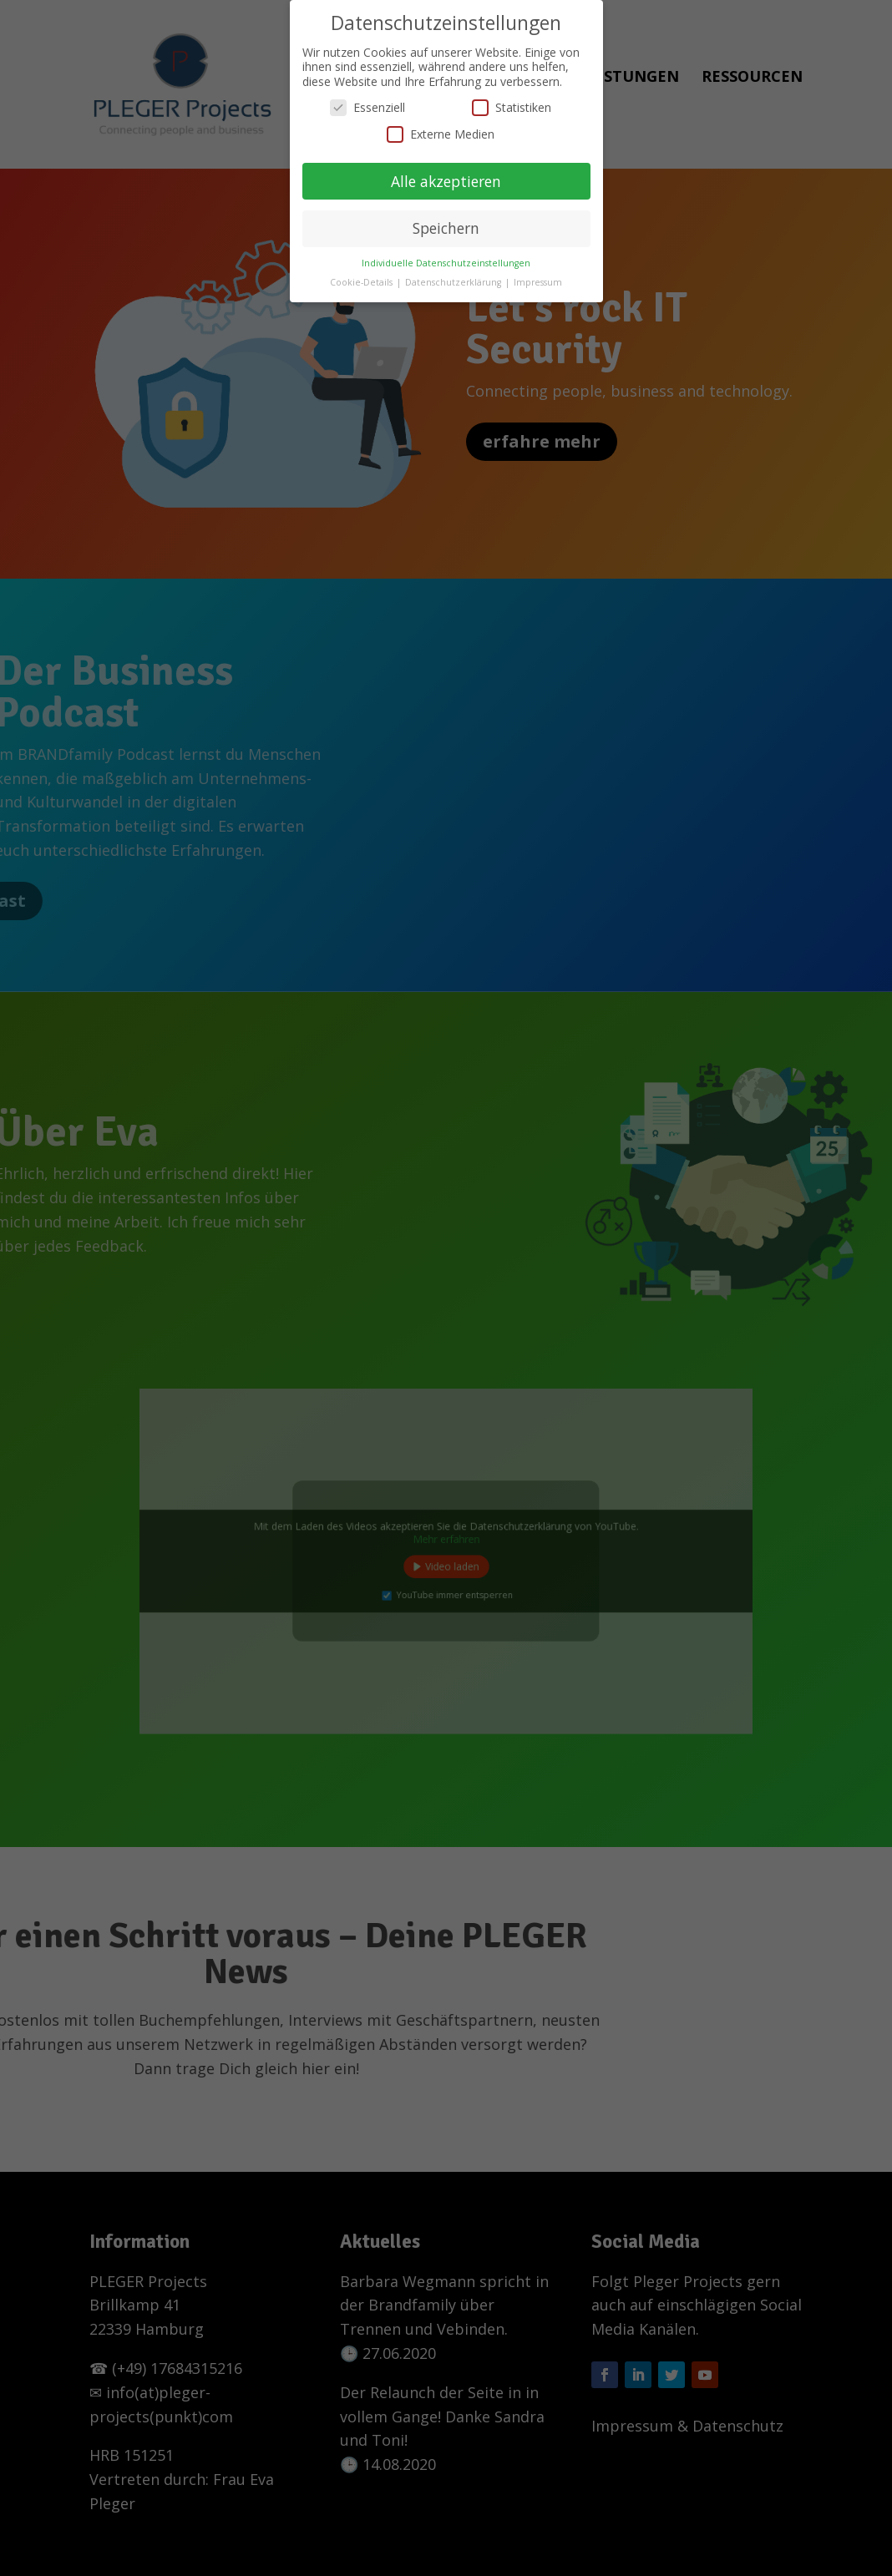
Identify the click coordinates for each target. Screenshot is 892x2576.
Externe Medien (440, 124)
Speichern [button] (446, 218)
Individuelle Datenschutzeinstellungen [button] (446, 253)
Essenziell (367, 97)
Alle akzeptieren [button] (446, 170)
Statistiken (511, 97)
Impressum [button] (538, 272)
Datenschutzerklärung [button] (454, 272)
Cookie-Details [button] (362, 272)
